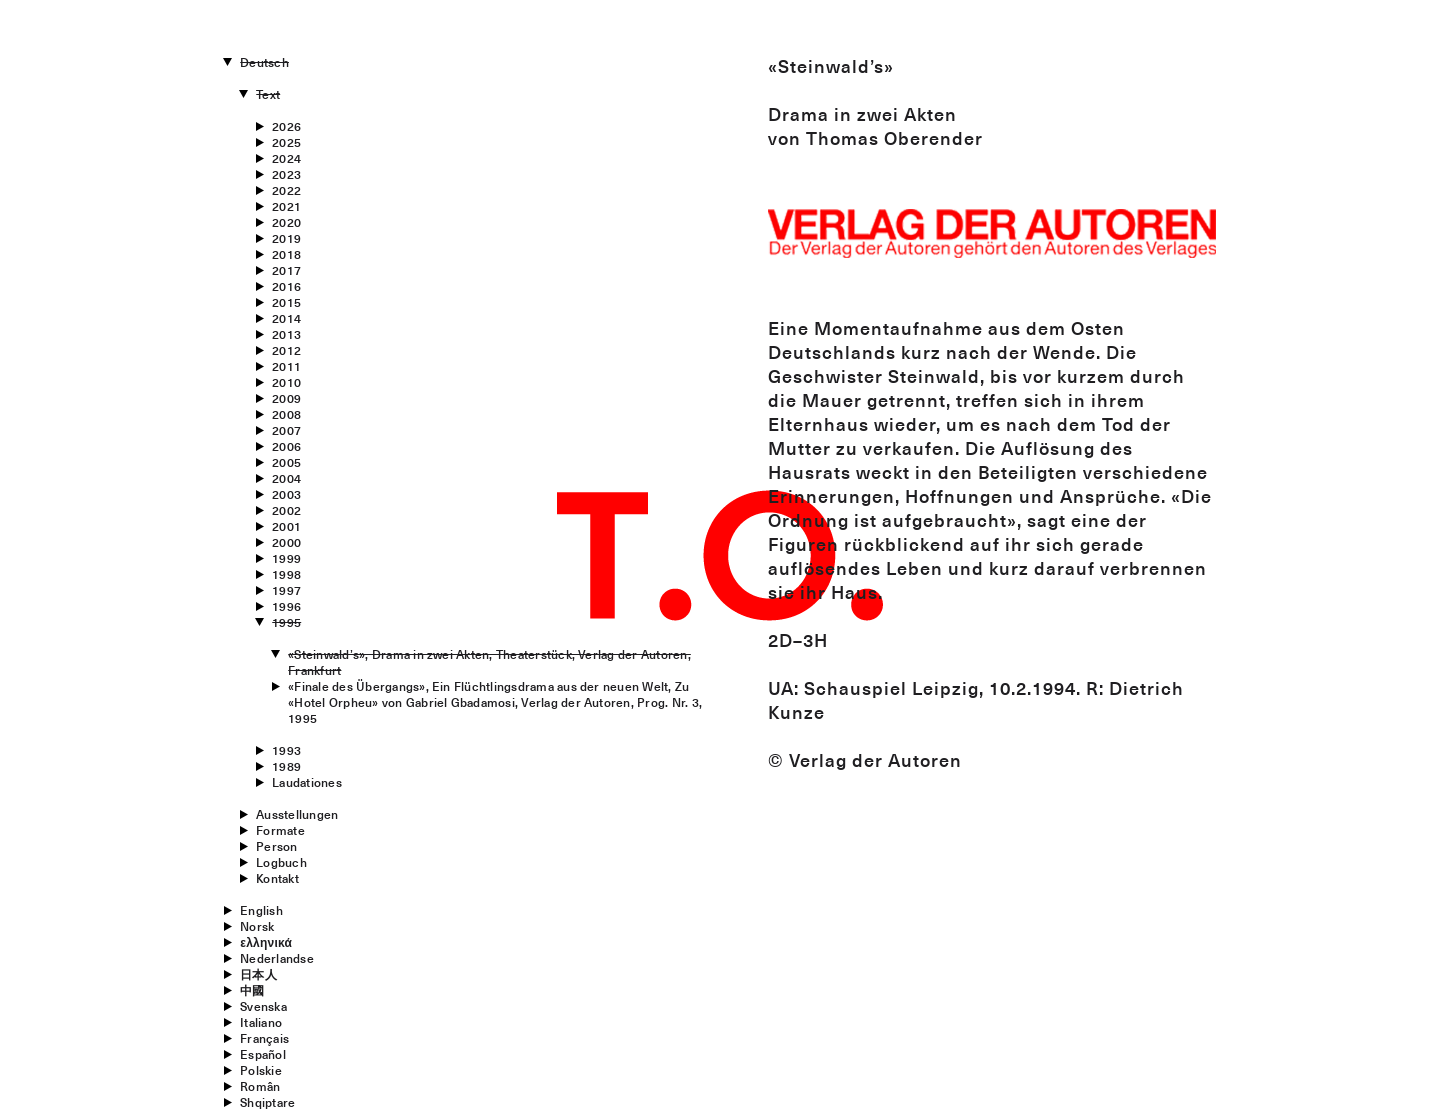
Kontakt (277, 878)
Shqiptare (267, 1102)
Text (268, 94)
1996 (286, 606)
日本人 (258, 974)
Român (260, 1086)
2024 (286, 158)
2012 (286, 350)
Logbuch (281, 862)
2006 (286, 446)
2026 (286, 126)
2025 (286, 142)
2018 (286, 254)
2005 (286, 462)
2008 (286, 414)
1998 (286, 574)
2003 (286, 494)
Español (263, 1054)
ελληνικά (266, 942)
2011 (286, 366)
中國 (252, 990)
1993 (286, 750)
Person (276, 846)
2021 (286, 206)
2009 (286, 398)
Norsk (257, 926)
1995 (286, 622)
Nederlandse (277, 958)
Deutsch (264, 62)
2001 (286, 526)
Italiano (261, 1022)
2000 (286, 542)
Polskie (261, 1070)
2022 (286, 190)
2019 (286, 238)
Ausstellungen (297, 814)
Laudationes (307, 782)
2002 (286, 510)
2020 (286, 222)
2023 (286, 174)
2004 (286, 478)
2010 (286, 382)
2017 (286, 270)
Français (264, 1038)
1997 (286, 590)
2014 (286, 318)
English (261, 910)
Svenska (263, 1006)
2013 (286, 334)
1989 (286, 766)
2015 (286, 302)
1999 (286, 558)
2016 (286, 286)
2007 (286, 430)
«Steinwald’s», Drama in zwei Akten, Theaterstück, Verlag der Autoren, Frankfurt (489, 662)
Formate (280, 830)
